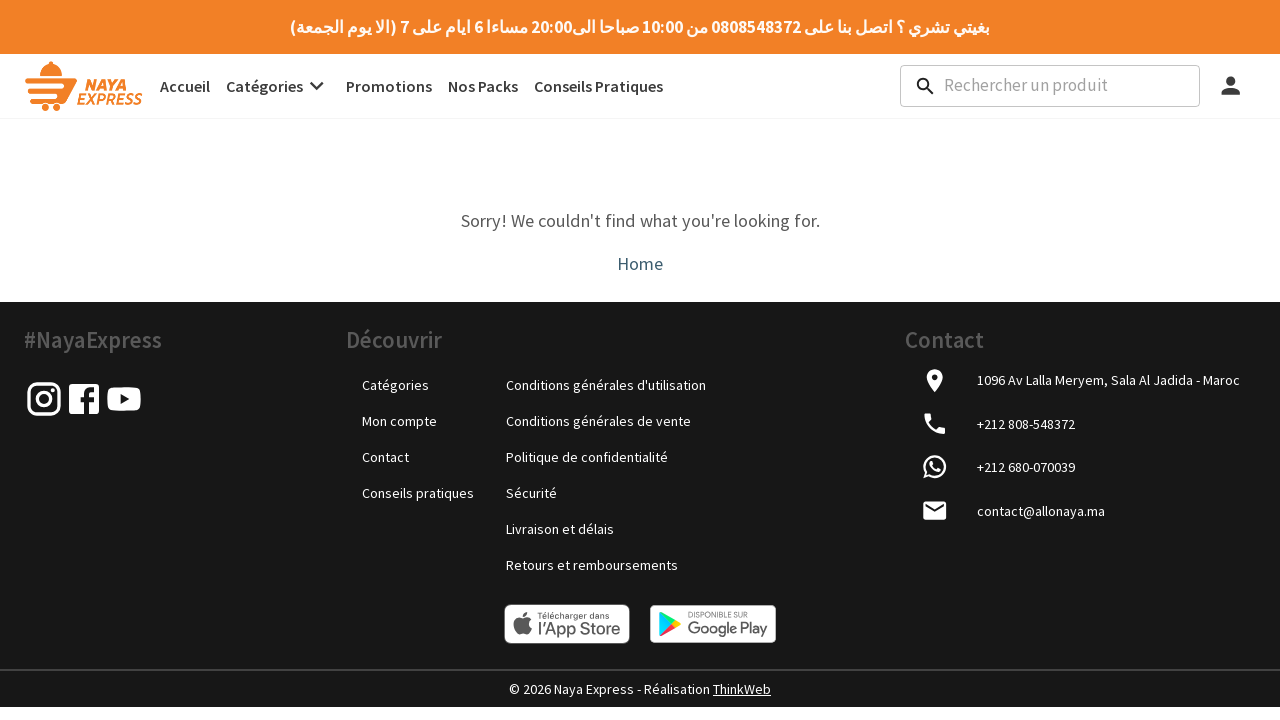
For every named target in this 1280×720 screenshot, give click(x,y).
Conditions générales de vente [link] (598, 420)
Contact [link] (385, 456)
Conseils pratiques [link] (418, 492)
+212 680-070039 (1026, 467)
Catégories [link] (395, 384)
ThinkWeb (742, 689)
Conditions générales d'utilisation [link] (606, 384)
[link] (84, 86)
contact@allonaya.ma (1041, 510)
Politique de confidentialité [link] (587, 456)
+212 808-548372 (1026, 424)
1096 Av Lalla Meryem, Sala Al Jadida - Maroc (1108, 380)
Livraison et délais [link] (560, 528)
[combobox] (1050, 85)
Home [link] (640, 263)
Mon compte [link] (399, 420)
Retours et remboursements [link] (592, 564)
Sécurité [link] (531, 492)
